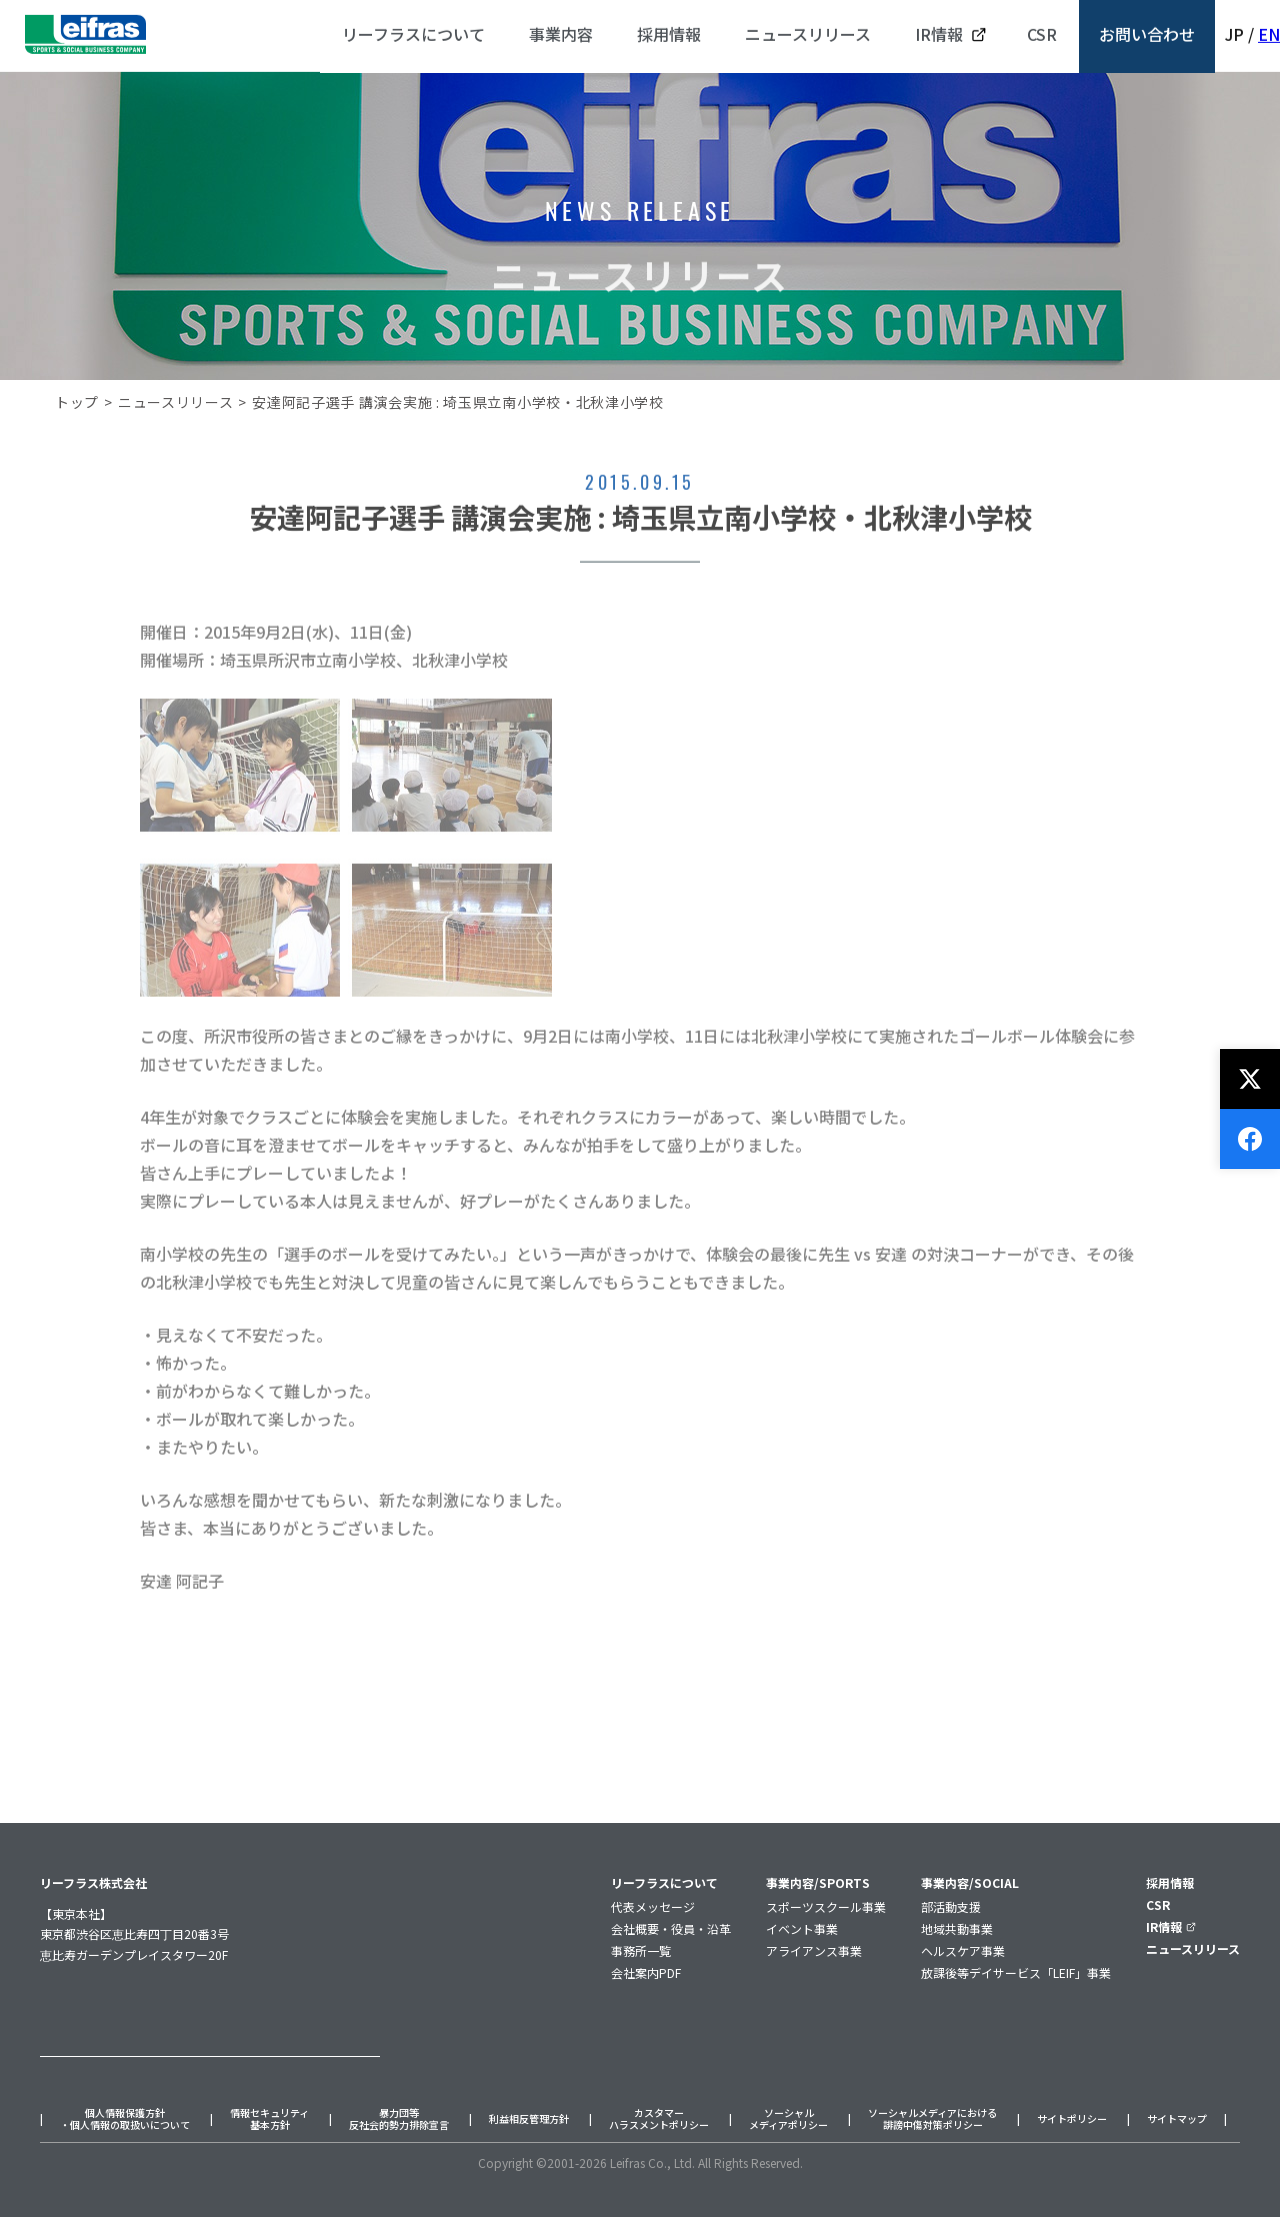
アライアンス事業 (814, 1950)
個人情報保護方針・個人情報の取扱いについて (125, 2119)
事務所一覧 (641, 1950)
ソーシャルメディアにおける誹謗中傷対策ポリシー (932, 2119)
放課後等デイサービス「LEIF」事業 (1016, 1972)
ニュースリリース (176, 402)
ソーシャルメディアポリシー (788, 2119)
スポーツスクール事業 (826, 1906)
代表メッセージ (653, 1906)
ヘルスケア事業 (963, 1950)
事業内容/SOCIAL (970, 1882)
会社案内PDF (646, 1972)
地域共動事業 (957, 1928)
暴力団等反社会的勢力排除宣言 (399, 2119)
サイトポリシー (1072, 2119)
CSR (1158, 1904)
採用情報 (1170, 1882)
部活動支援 (951, 1906)
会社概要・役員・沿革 (671, 1928)
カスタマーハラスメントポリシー (659, 2119)
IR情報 (1171, 1926)
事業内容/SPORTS (818, 1882)
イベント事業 (802, 1928)
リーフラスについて (664, 1882)
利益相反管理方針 (529, 2119)
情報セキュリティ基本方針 (269, 2119)
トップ (77, 402)
